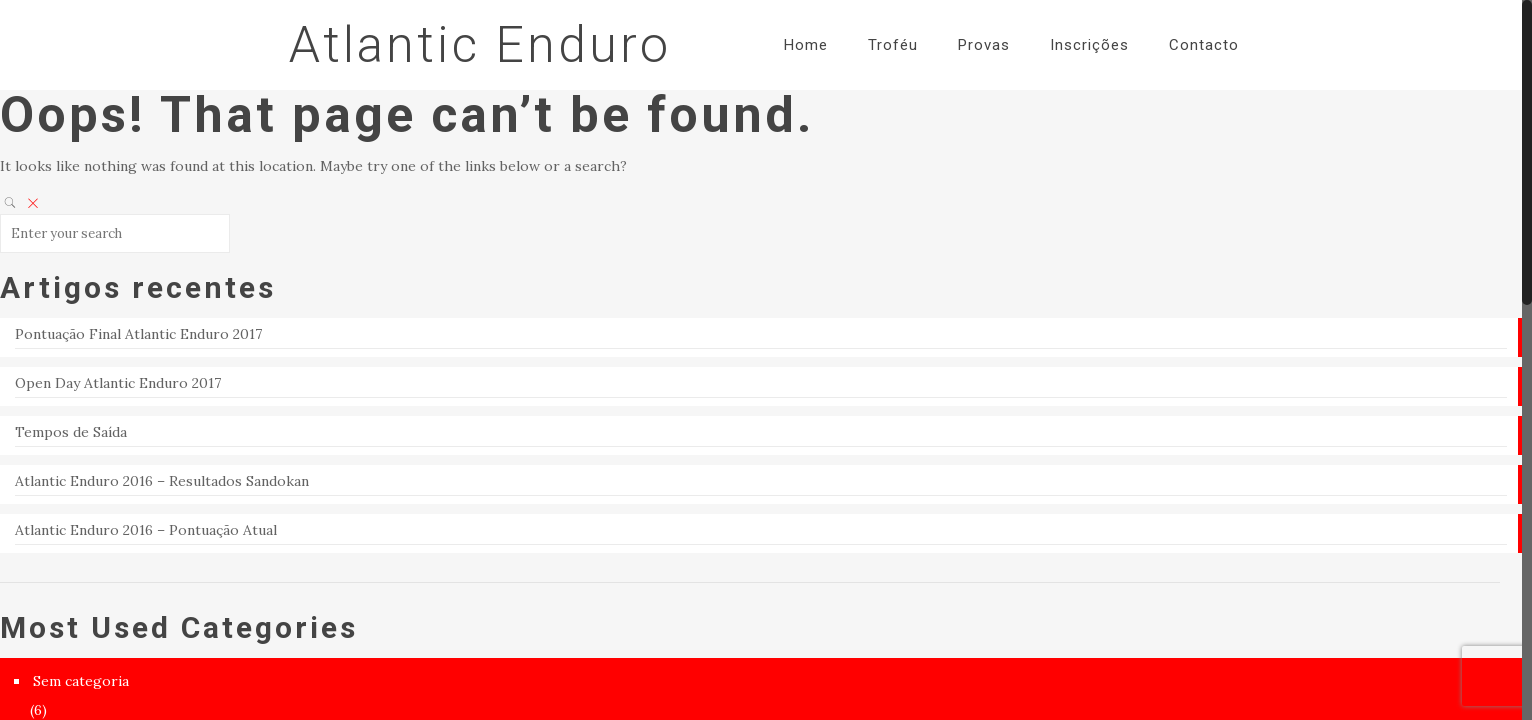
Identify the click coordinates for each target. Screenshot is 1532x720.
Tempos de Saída (71, 432)
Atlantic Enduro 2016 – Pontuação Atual (146, 530)
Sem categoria (81, 681)
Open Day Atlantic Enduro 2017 (118, 383)
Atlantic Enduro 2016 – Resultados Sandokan (162, 481)
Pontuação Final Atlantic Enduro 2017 (138, 334)
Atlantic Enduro (480, 45)
